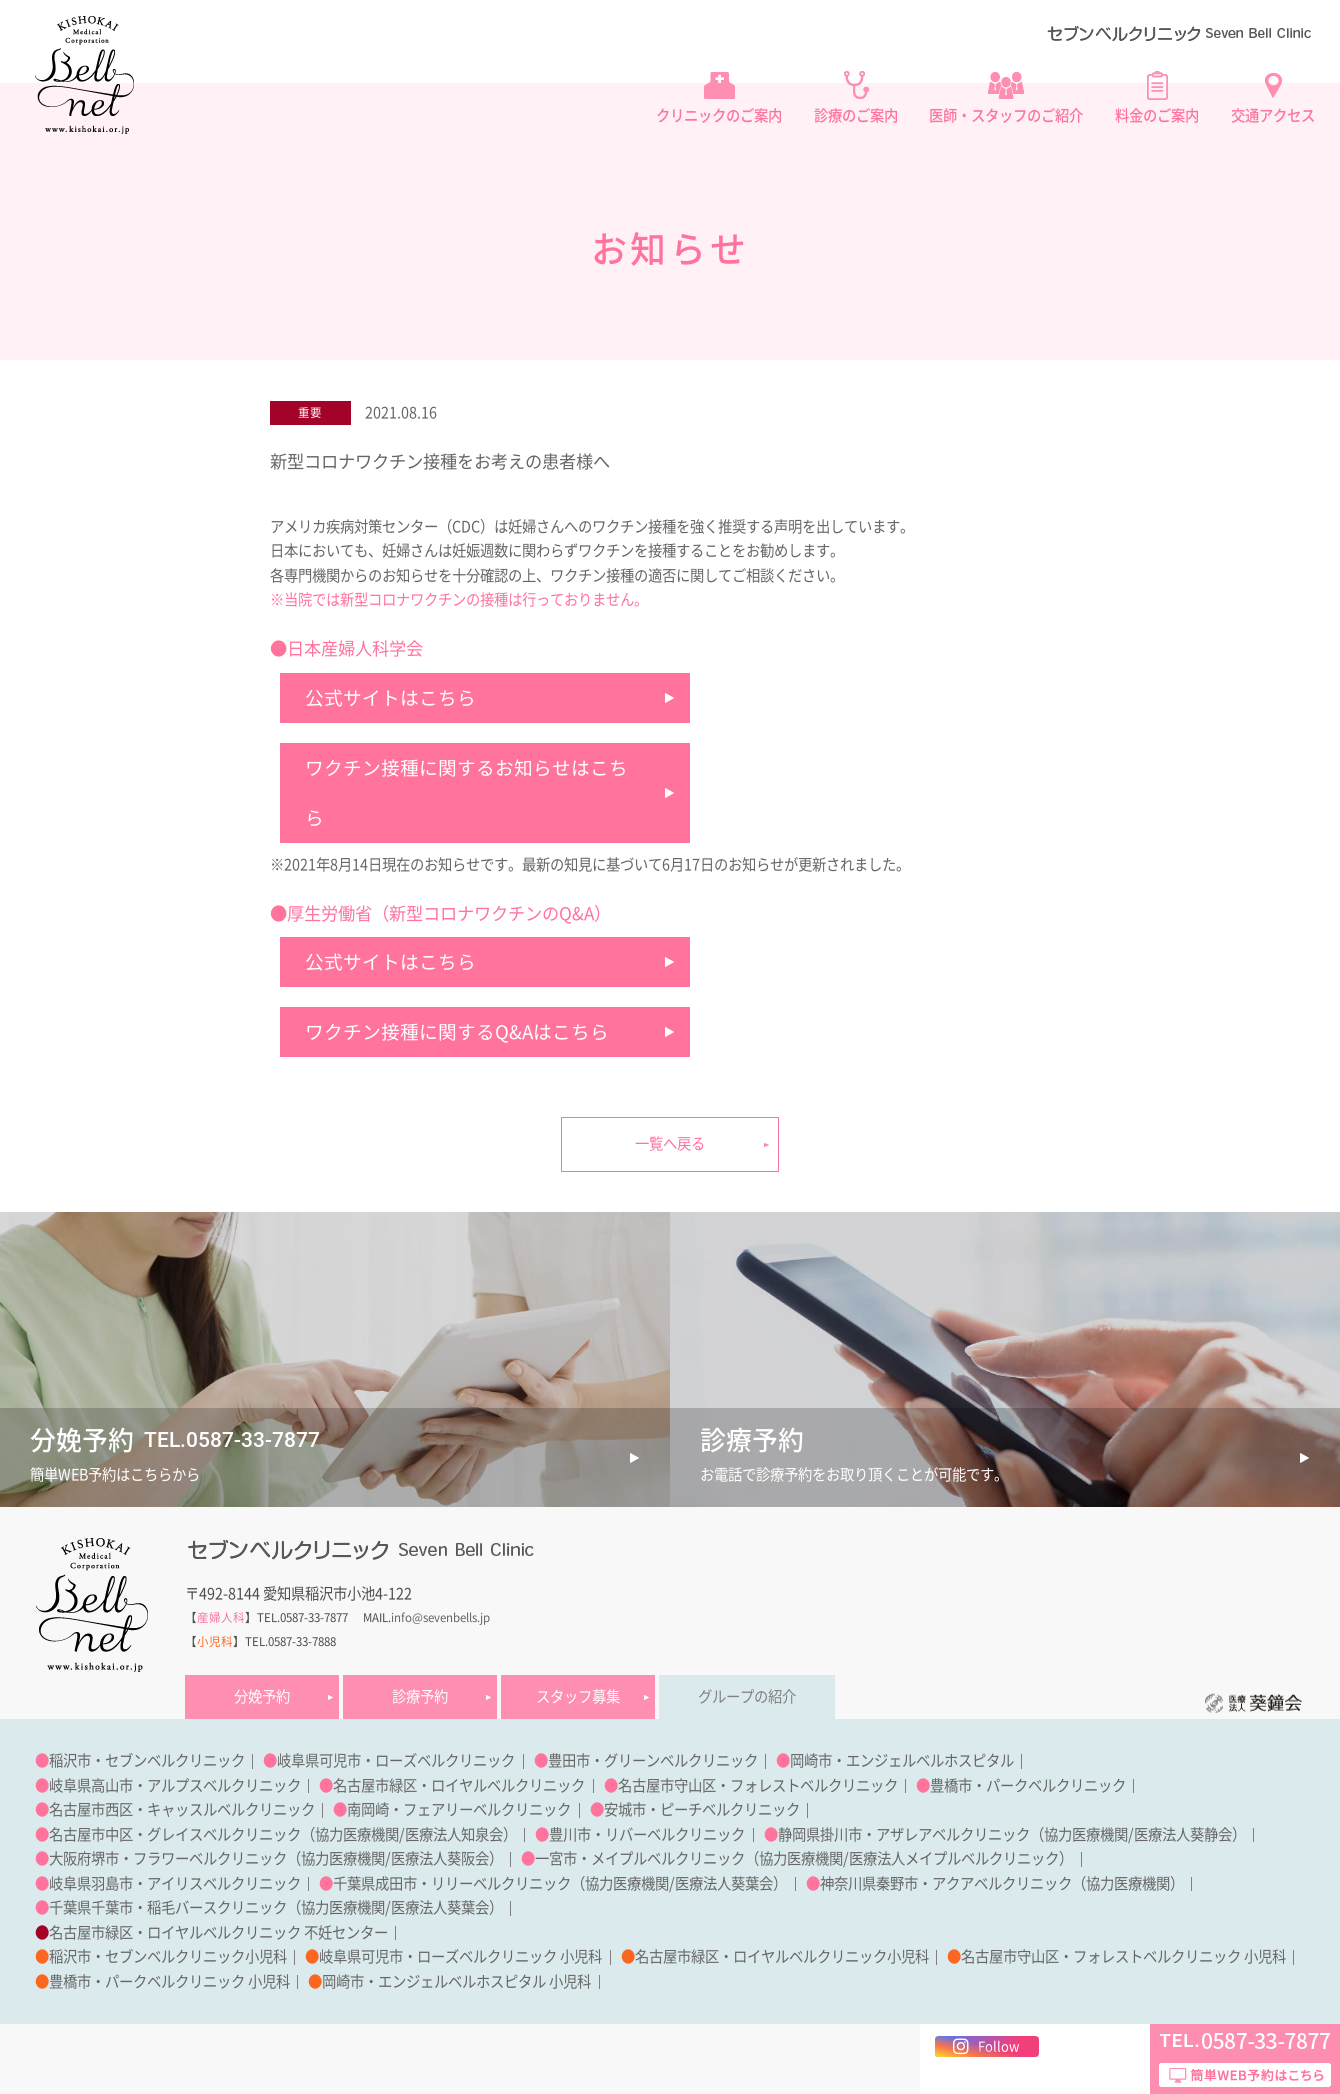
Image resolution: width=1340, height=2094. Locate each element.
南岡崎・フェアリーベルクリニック (459, 1809)
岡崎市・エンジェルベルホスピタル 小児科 (456, 1981)
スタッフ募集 (578, 1696)
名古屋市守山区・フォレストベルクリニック (758, 1785)
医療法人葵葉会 (724, 1883)
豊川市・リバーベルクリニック (647, 1834)
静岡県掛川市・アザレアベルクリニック (904, 1834)
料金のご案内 (1157, 115)
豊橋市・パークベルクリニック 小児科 (169, 1981)
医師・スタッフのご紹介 (1006, 115)
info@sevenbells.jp (440, 1617)
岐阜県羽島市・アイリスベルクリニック (175, 1883)
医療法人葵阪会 (440, 1858)
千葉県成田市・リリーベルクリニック (452, 1883)
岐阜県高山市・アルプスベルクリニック (175, 1785)
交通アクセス (1273, 115)
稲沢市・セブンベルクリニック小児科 (168, 1956)
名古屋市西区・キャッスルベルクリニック (182, 1809)
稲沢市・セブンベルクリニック (147, 1760)
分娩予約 (262, 1696)
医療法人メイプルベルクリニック (954, 1858)
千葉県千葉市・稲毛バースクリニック (168, 1907)
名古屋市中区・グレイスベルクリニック (175, 1834)
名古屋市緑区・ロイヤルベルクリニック (459, 1785)
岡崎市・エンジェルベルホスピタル (902, 1760)
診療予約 (420, 1696)
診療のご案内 (856, 115)
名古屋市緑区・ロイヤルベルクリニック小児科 (782, 1956)
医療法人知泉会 (454, 1834)
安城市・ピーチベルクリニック (702, 1809)
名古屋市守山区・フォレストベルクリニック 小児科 (1123, 1956)
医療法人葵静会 (1183, 1834)
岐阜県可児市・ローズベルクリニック (396, 1760)
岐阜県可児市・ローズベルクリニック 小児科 (460, 1956)
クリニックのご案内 (719, 115)
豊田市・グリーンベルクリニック (653, 1760)
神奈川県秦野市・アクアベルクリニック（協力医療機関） (1002, 1883)
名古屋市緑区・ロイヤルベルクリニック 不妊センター (218, 1932)
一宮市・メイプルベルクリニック (640, 1858)
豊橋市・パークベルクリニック (1028, 1785)
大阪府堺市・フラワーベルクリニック (168, 1858)
